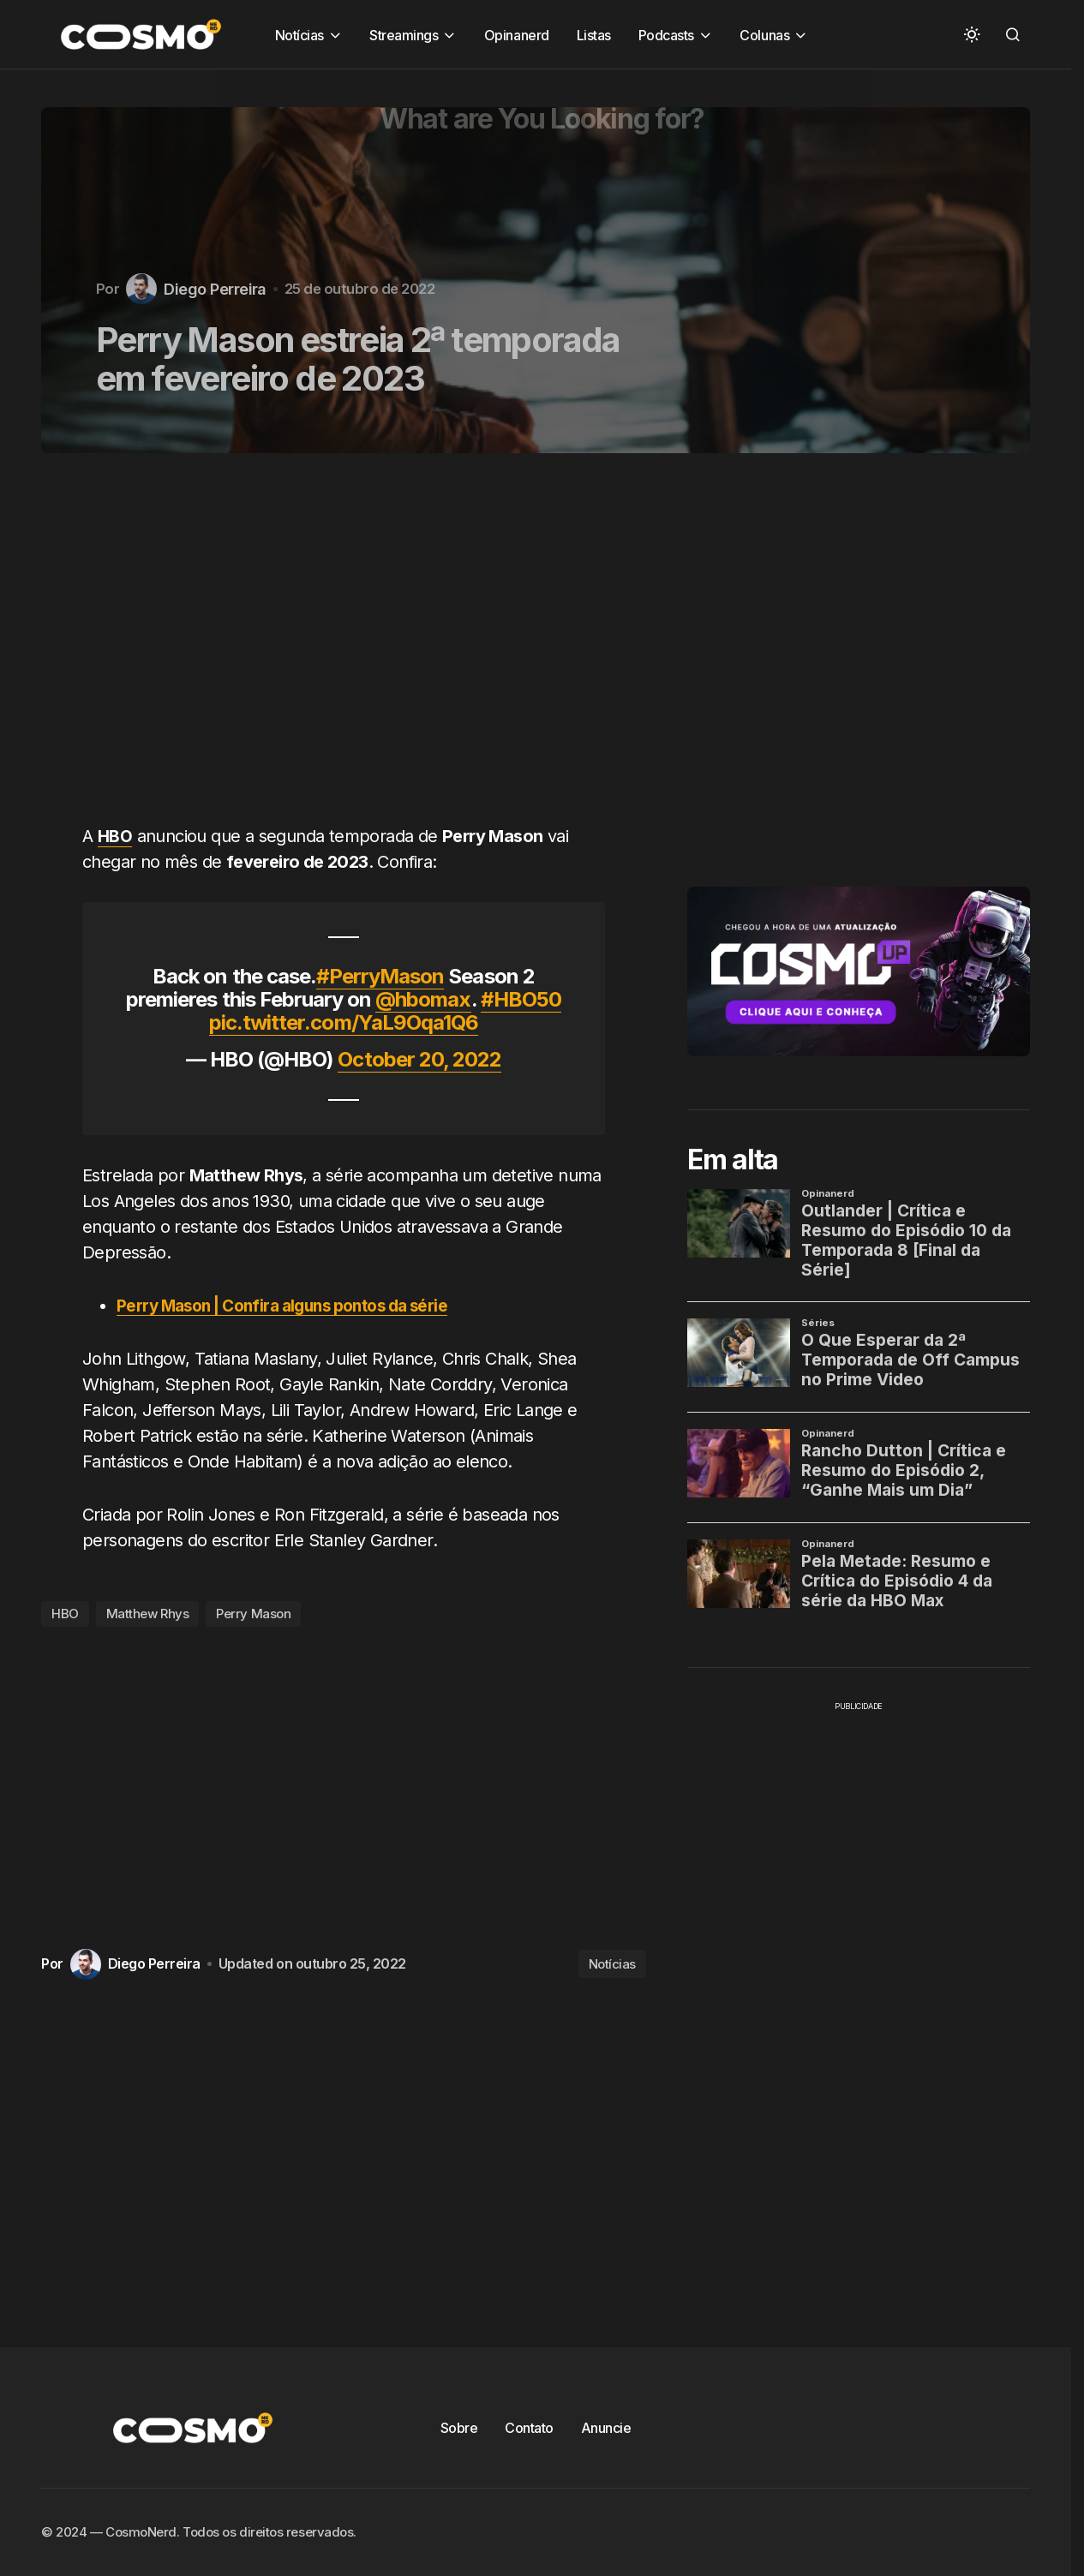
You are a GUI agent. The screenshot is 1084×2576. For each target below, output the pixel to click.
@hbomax (422, 999)
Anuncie (606, 2427)
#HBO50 (521, 999)
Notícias (612, 1964)
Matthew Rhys (147, 1613)
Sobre (459, 2427)
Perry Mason (253, 1613)
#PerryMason (380, 976)
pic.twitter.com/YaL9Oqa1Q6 (343, 1022)
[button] (972, 34)
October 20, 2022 (419, 1059)
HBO (65, 1613)
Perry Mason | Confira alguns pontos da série (295, 1304)
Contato (529, 2427)
